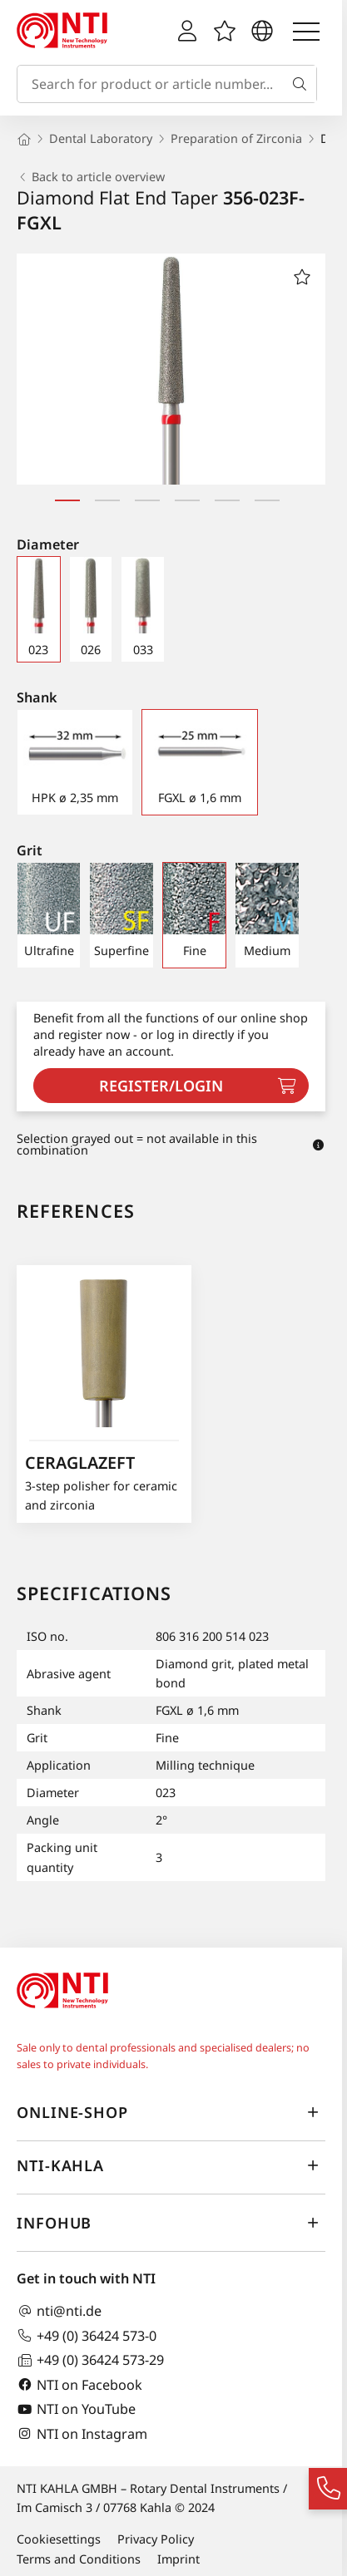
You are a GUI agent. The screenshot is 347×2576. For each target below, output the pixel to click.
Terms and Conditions (79, 2559)
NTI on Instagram (82, 2433)
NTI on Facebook (79, 2384)
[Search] (303, 84)
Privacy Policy (155, 2539)
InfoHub (171, 2223)
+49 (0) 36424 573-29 (90, 2360)
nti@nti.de (59, 2311)
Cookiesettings (59, 2539)
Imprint (178, 2559)
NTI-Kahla (171, 2166)
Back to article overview (91, 177)
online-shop (171, 2113)
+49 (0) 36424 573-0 (86, 2335)
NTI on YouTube (76, 2409)
